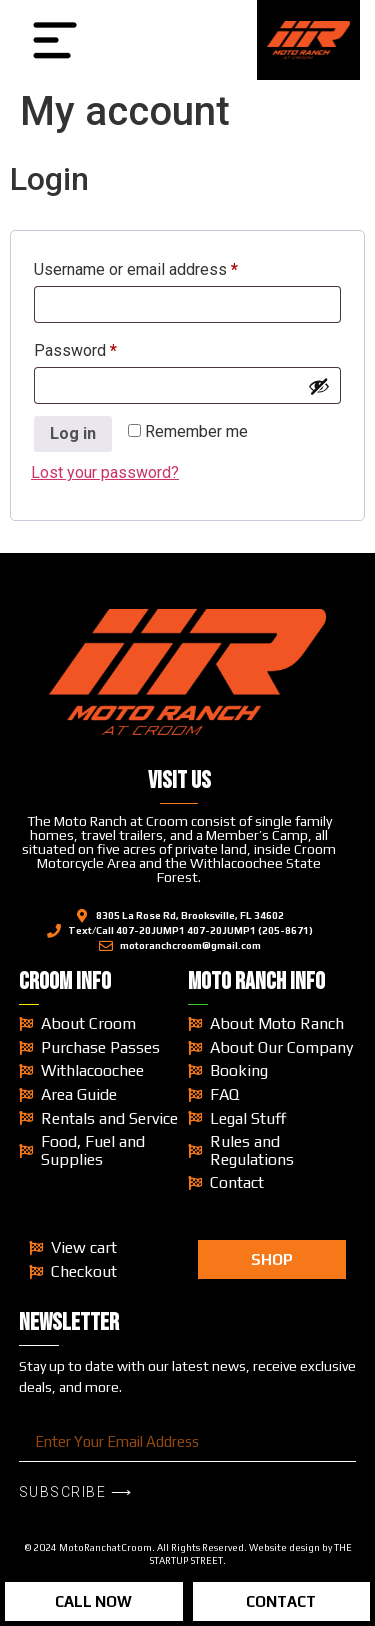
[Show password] (319, 386)
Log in (73, 433)
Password (106, 347)
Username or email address (167, 266)
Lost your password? (105, 472)
